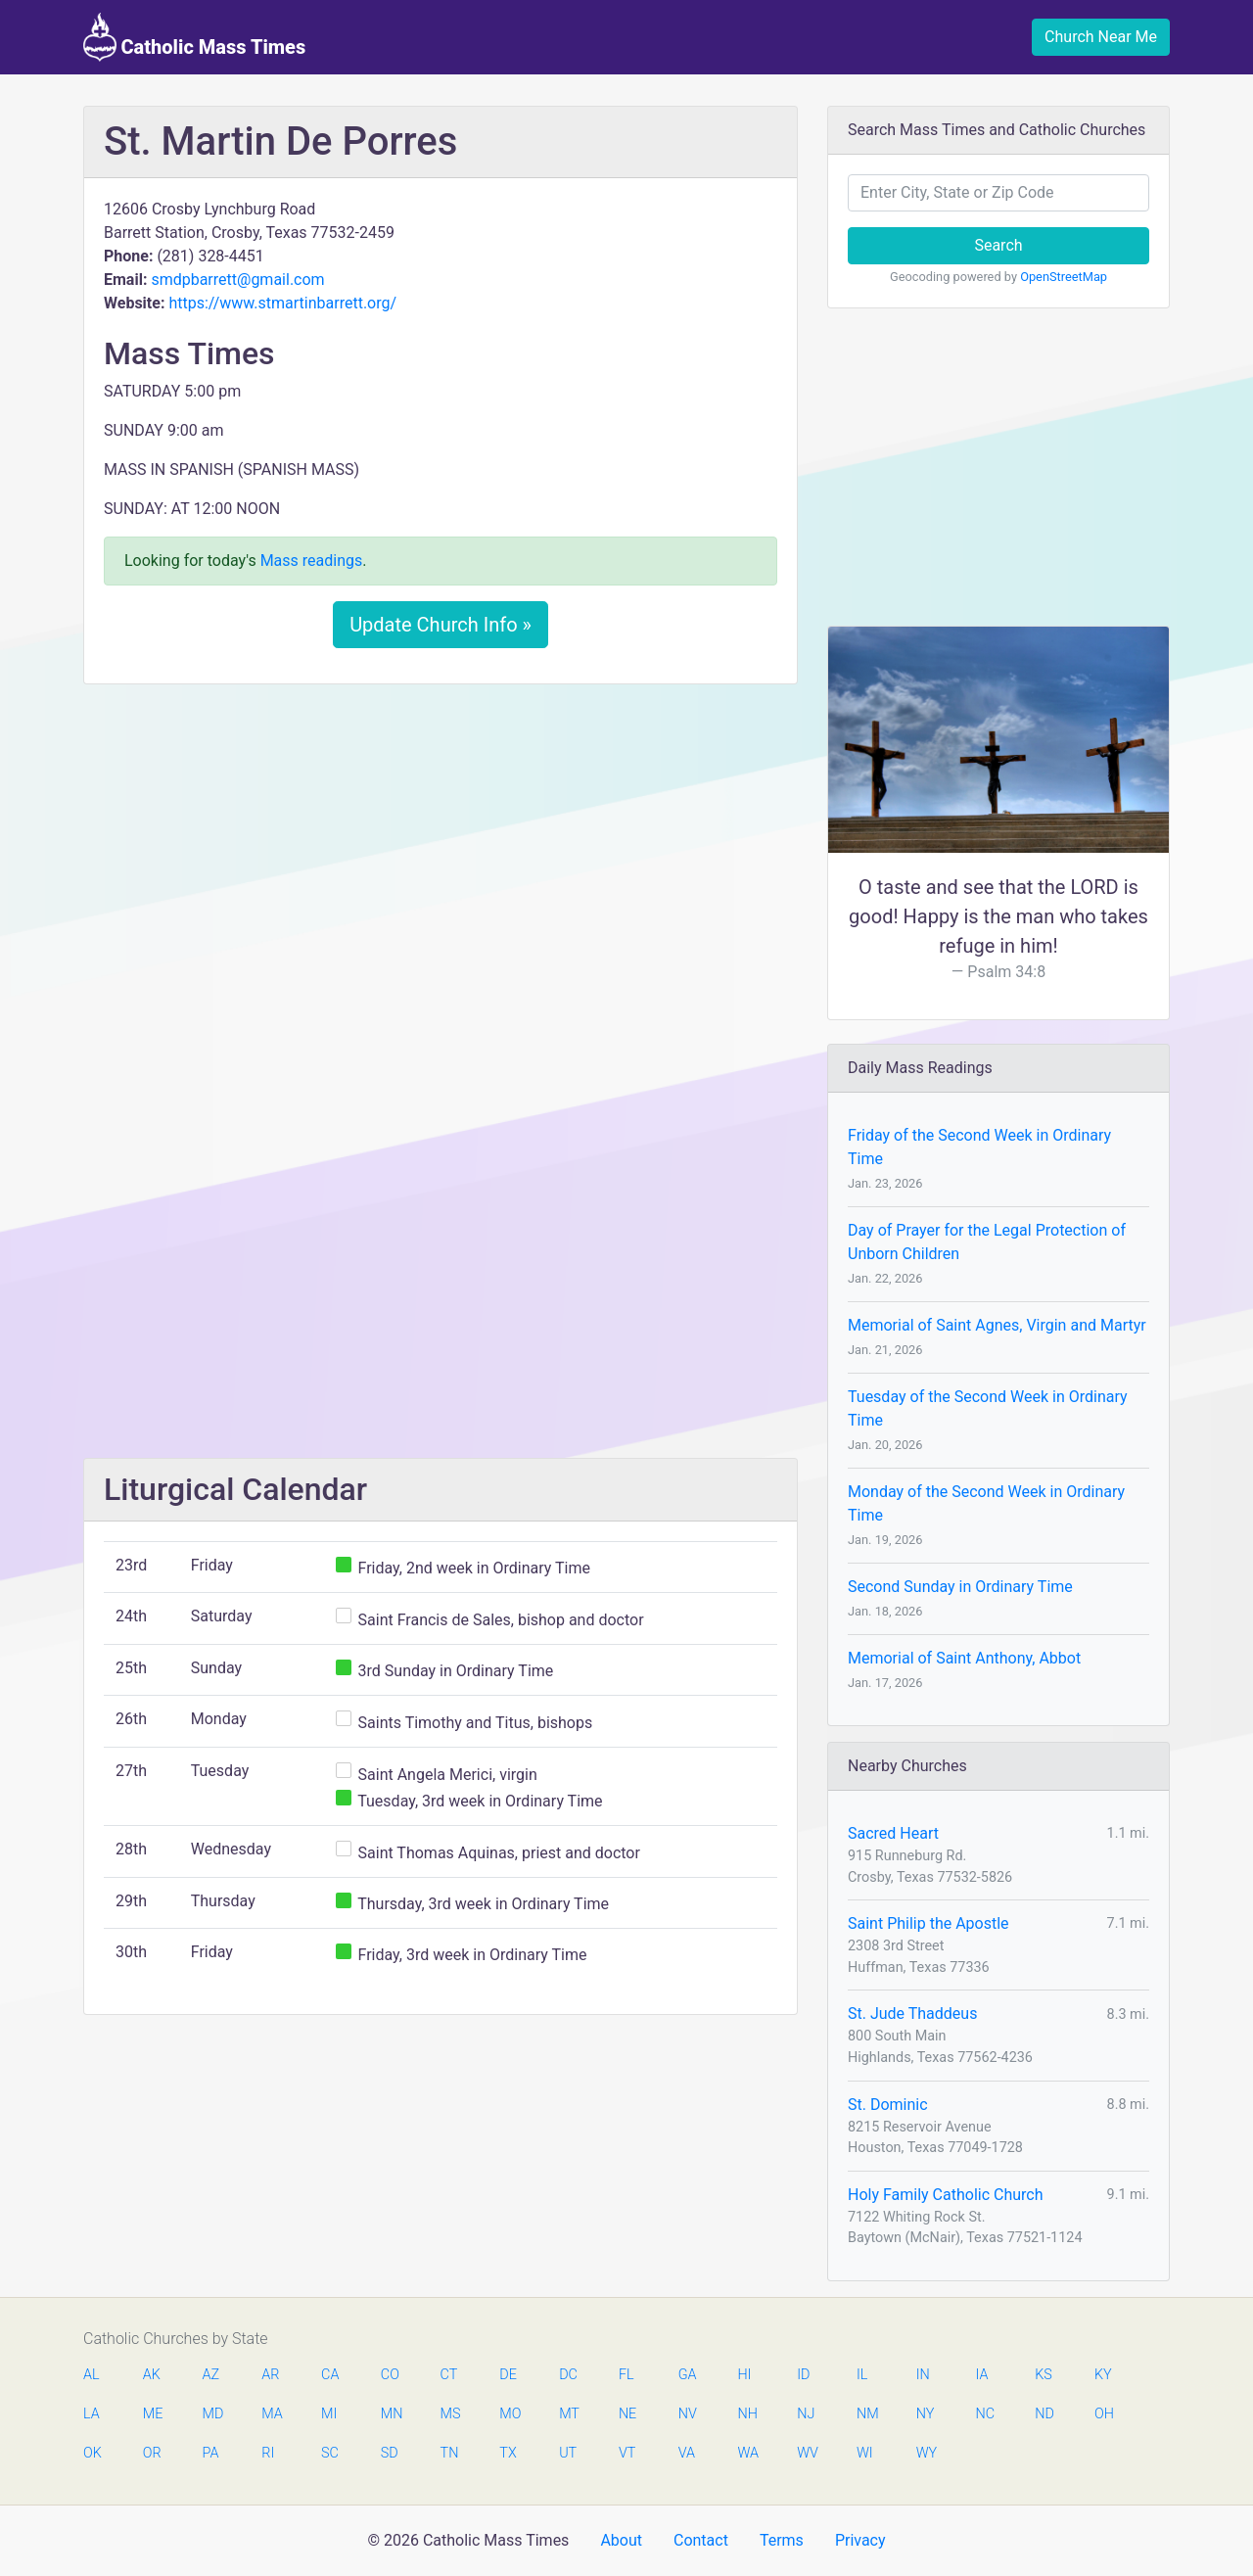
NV (687, 2414)
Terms (782, 2540)
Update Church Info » (440, 624)
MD (212, 2414)
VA (686, 2453)
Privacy (860, 2540)
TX (507, 2453)
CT (449, 2374)
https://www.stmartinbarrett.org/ (282, 303)
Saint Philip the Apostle (928, 1923)
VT (627, 2453)
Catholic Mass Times (194, 37)
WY (926, 2453)
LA (91, 2414)
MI (329, 2414)
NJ (805, 2414)
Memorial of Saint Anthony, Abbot (964, 1658)
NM (866, 2414)
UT (568, 2453)
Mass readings (311, 560)
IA (981, 2374)
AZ (211, 2374)
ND (1044, 2414)
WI (865, 2453)
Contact (700, 2540)
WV (806, 2453)
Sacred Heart (893, 1833)
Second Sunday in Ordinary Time (960, 1586)
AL (91, 2374)
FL (626, 2374)
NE (627, 2414)
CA (330, 2374)
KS (1043, 2374)
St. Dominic (888, 2104)
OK (92, 2453)
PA (211, 2453)
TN (450, 2453)
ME (152, 2414)
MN (390, 2414)
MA (271, 2414)
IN (923, 2374)
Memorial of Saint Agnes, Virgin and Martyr (997, 1325)
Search (998, 245)
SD (389, 2453)
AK (152, 2374)
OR (152, 2453)
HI (744, 2374)
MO (509, 2414)
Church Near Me (1100, 36)
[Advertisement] (440, 845)
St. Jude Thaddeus (912, 2013)
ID (803, 2374)
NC (985, 2414)
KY (1103, 2374)
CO (390, 2374)
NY (925, 2414)
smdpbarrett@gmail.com (237, 279)
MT (569, 2414)
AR (270, 2374)
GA (687, 2374)
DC (568, 2374)
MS (450, 2414)
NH (747, 2414)
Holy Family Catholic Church (946, 2194)
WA (747, 2453)
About (621, 2540)
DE (508, 2374)
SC (330, 2453)
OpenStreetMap (1063, 276)
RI (267, 2453)
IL (862, 2374)
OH (1104, 2414)
